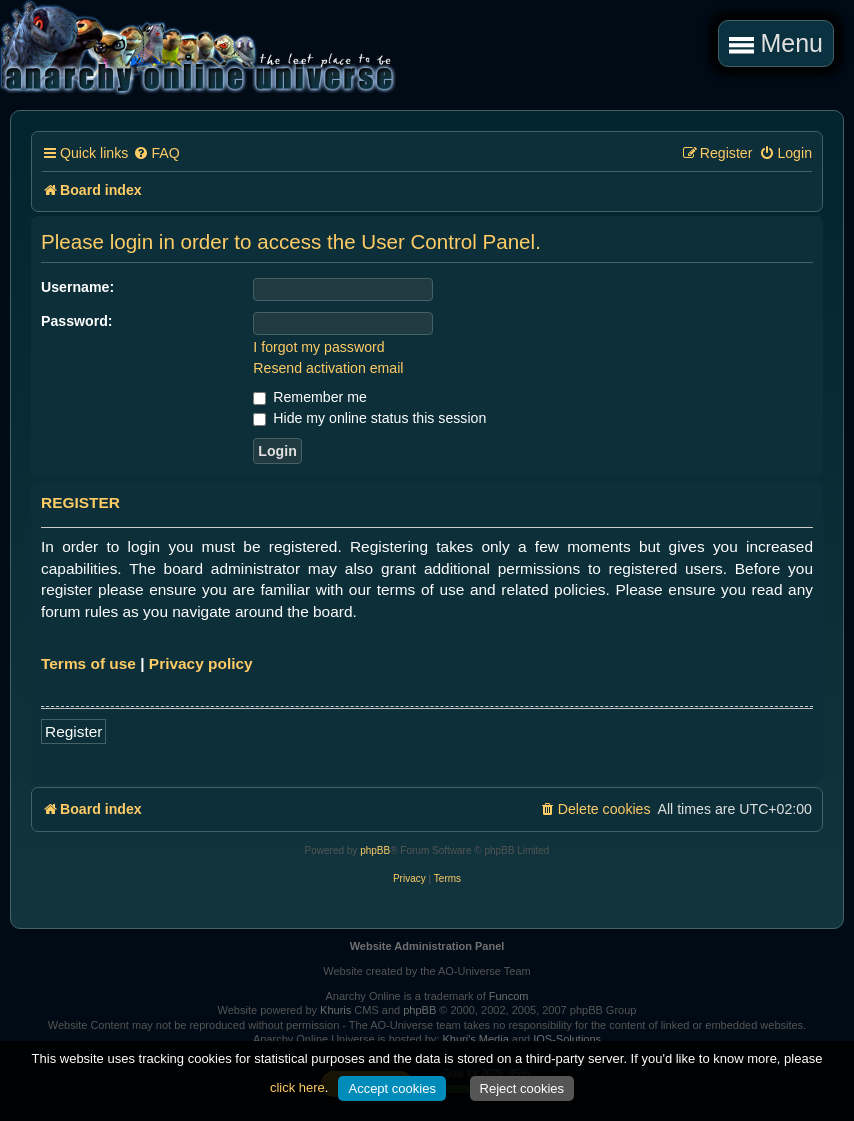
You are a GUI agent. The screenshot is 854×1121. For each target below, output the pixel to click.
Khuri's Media (475, 1039)
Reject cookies (522, 1088)
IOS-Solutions (567, 1039)
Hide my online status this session (369, 418)
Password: (77, 321)
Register (73, 731)
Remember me (309, 397)
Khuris (335, 1010)
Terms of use (88, 663)
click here (297, 1087)
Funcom (509, 996)
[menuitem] (156, 153)
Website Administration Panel (427, 946)
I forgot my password (318, 347)
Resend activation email (328, 368)
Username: (77, 287)
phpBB (375, 850)
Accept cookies (391, 1088)
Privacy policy (201, 663)
